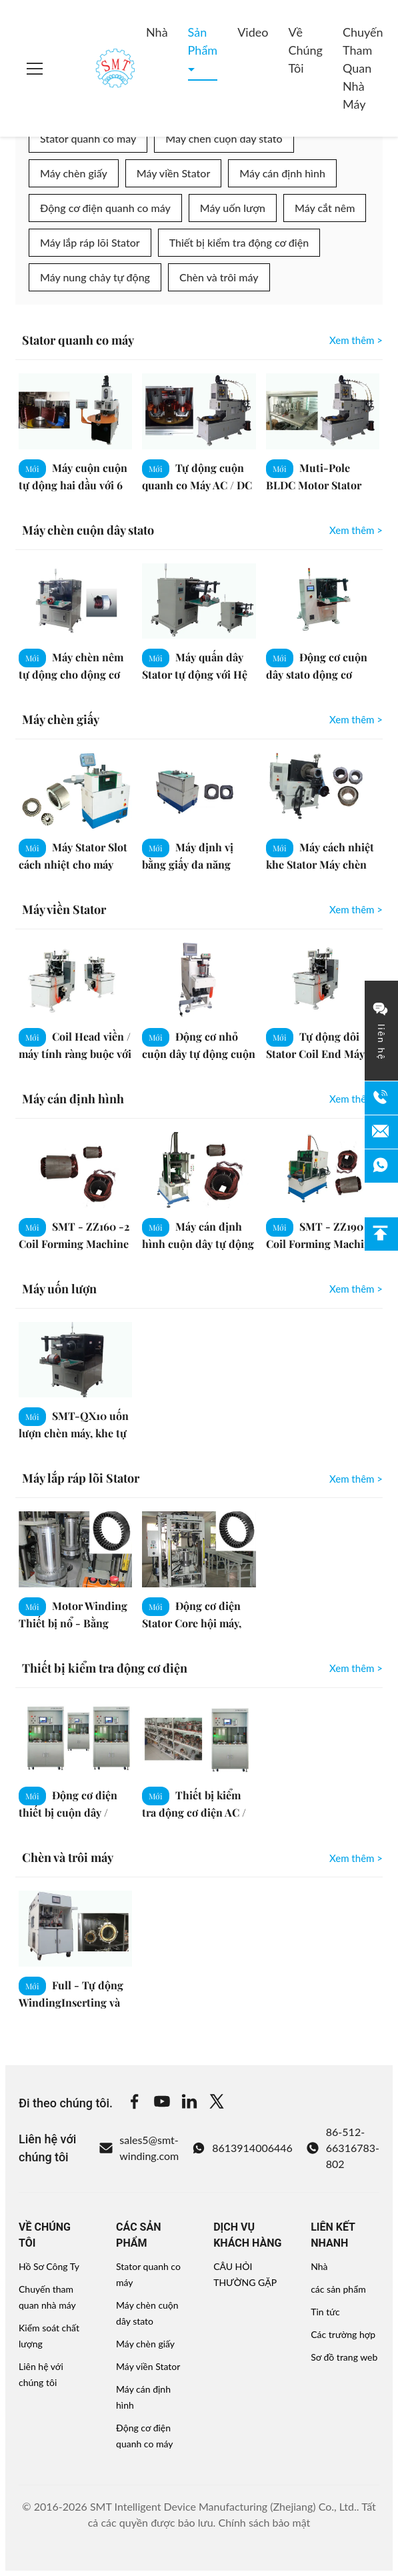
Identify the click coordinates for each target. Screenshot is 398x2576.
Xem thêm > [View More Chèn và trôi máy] (356, 1858)
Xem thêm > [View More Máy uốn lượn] (356, 1289)
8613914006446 (242, 2148)
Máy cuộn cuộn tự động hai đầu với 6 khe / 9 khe (73, 484)
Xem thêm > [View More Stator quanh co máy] (356, 340)
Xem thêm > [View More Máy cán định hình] (356, 1099)
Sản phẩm (203, 41)
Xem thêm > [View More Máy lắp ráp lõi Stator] (356, 1479)
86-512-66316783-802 (342, 2147)
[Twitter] (216, 2103)
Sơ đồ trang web (344, 2357)
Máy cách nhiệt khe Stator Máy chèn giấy (320, 863)
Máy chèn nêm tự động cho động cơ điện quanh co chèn (71, 673)
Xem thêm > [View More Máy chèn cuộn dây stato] (356, 530)
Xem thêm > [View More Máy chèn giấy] (356, 719)
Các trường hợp (343, 2334)
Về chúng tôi (305, 50)
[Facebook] (134, 2103)
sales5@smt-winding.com (139, 2147)
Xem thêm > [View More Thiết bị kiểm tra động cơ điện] (356, 1668)
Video (252, 32)
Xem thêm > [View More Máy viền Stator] (356, 909)
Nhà (157, 32)
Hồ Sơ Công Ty (49, 2266)
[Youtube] (162, 2103)
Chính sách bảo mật (264, 2522)
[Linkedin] (189, 2103)
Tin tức (325, 2311)
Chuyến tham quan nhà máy (363, 68)
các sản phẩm (338, 2289)
